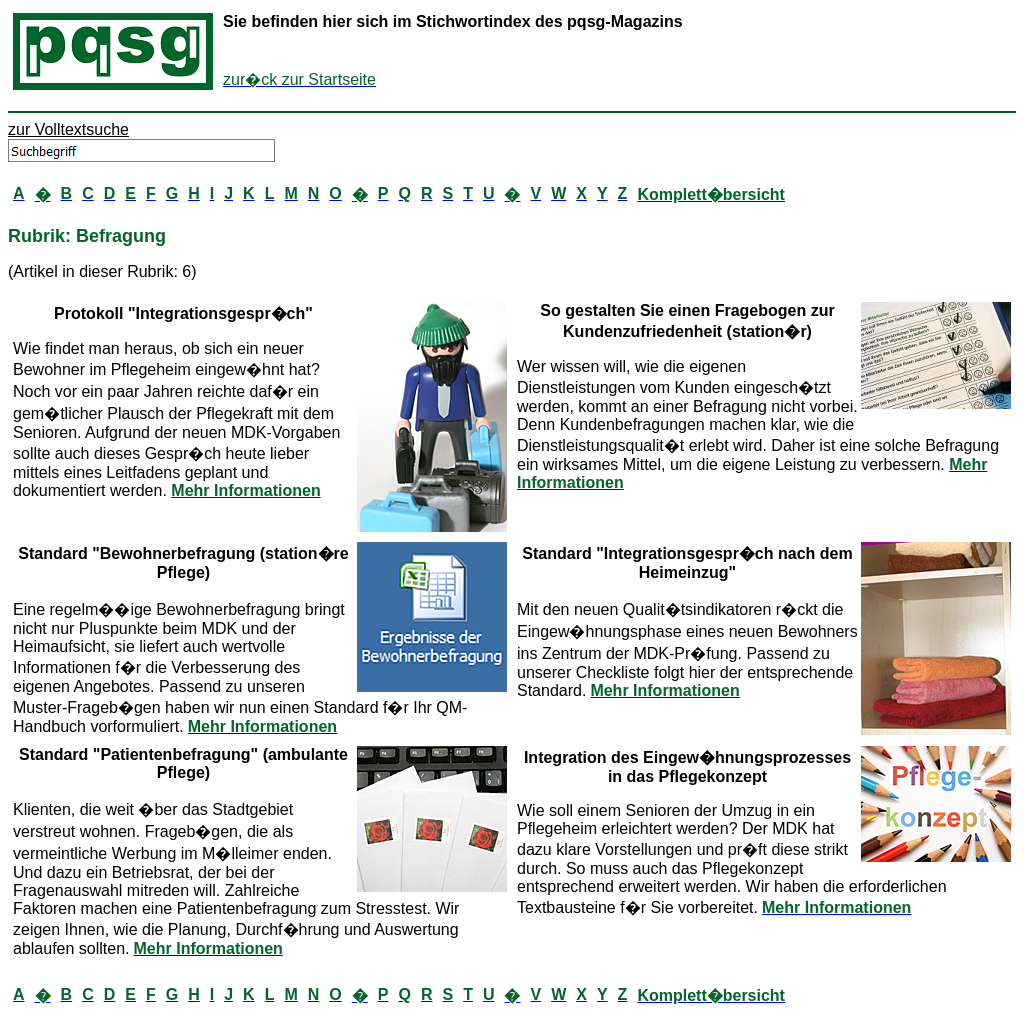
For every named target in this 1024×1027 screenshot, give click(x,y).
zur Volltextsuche (68, 129)
